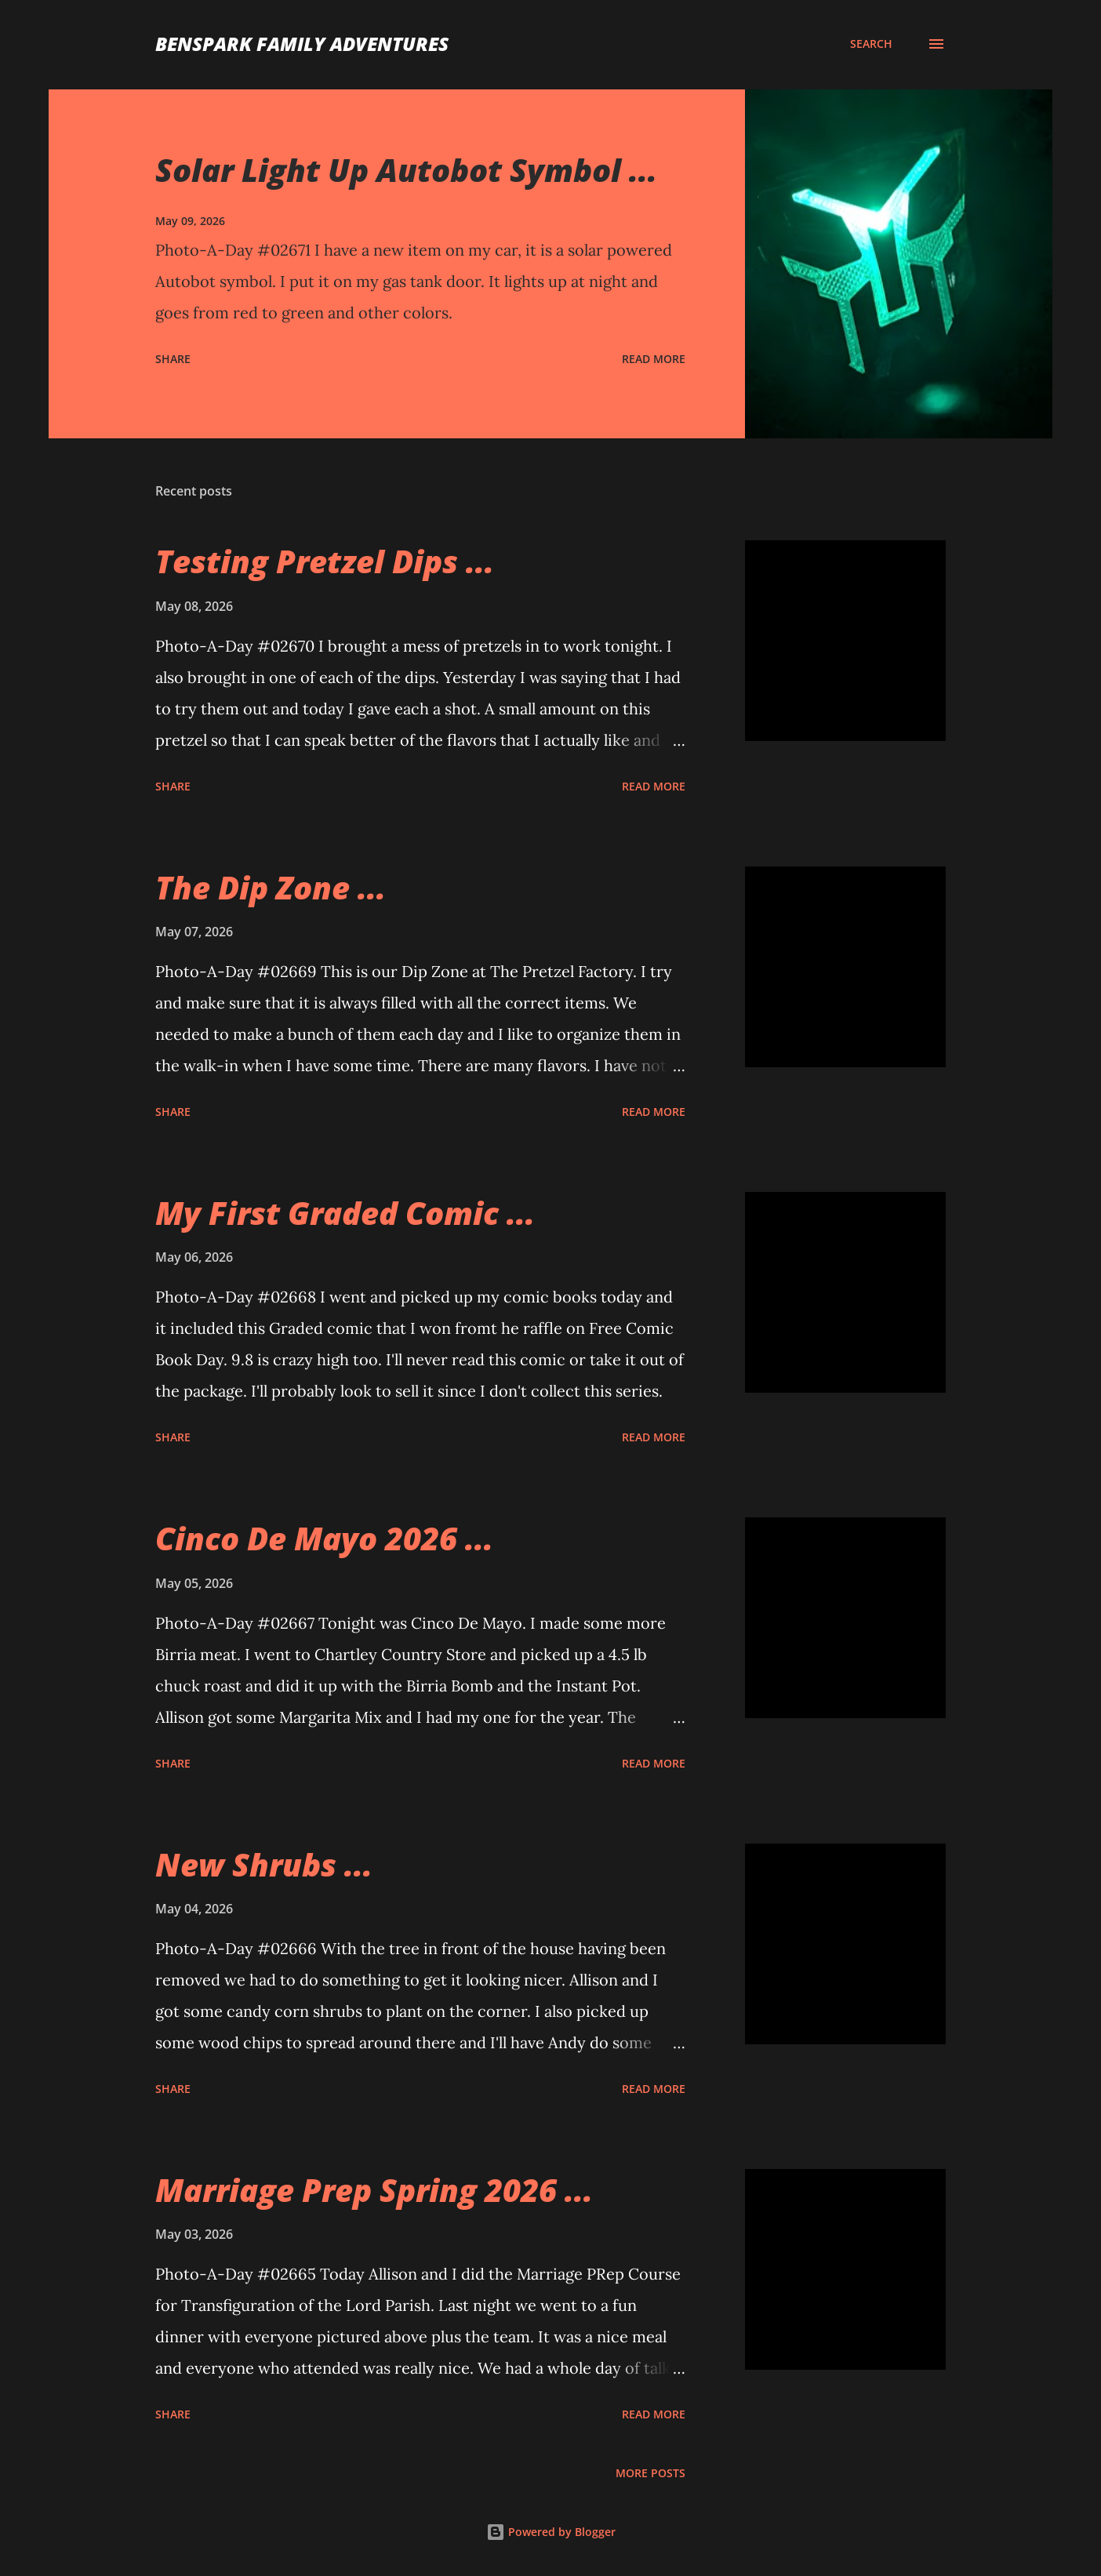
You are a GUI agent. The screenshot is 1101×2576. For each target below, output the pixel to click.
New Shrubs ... (263, 1864)
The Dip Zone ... (270, 887)
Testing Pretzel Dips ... (324, 561)
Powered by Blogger (551, 2531)
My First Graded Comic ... (345, 1212)
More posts (650, 2472)
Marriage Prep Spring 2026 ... (374, 2189)
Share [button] (173, 358)
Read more (653, 358)
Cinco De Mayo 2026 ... (324, 1538)
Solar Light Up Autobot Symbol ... (406, 169)
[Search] (871, 44)
